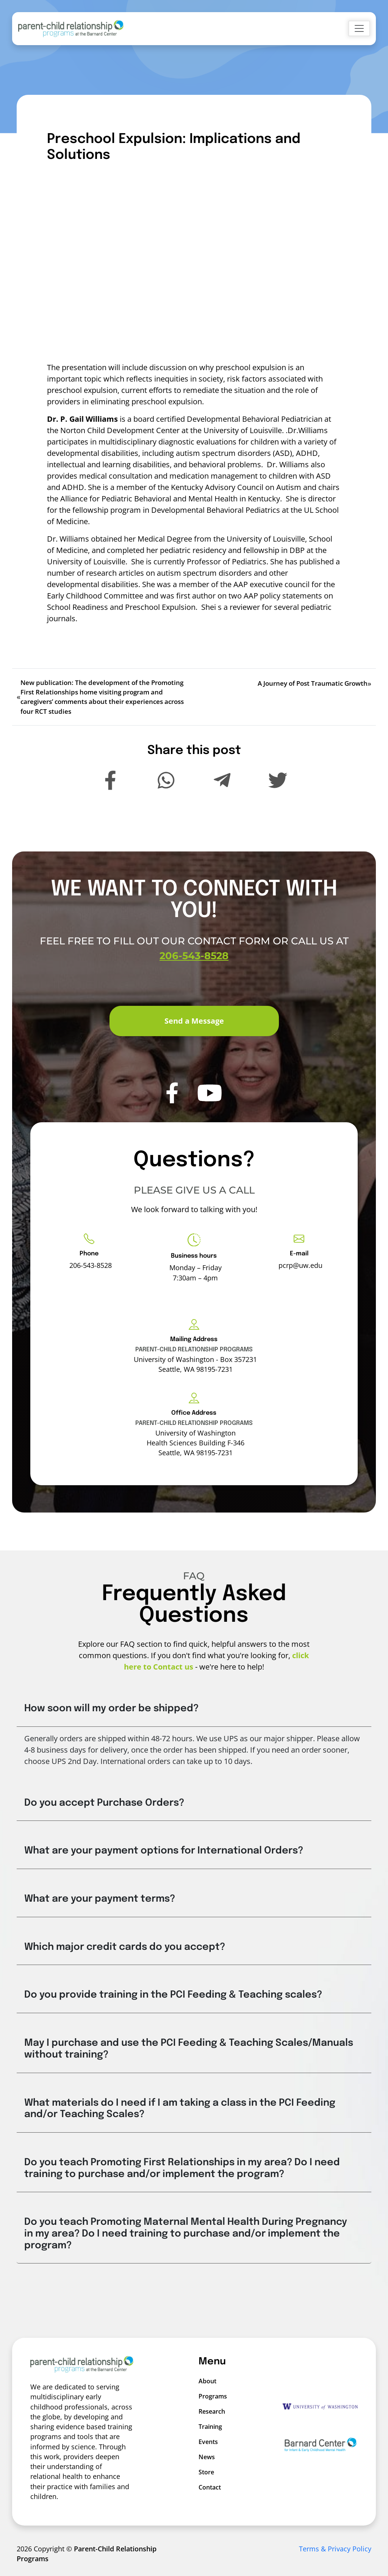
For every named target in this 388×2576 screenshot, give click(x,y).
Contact (208, 2487)
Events (208, 2442)
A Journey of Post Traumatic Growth (313, 683)
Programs (208, 2396)
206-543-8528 (194, 964)
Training (208, 2426)
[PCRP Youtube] (209, 1101)
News (207, 2457)
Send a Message (194, 1021)
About (207, 2381)
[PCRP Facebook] (172, 1101)
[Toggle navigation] (359, 28)
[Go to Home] (71, 28)
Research (208, 2411)
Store (206, 2472)
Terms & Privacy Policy (335, 2548)
